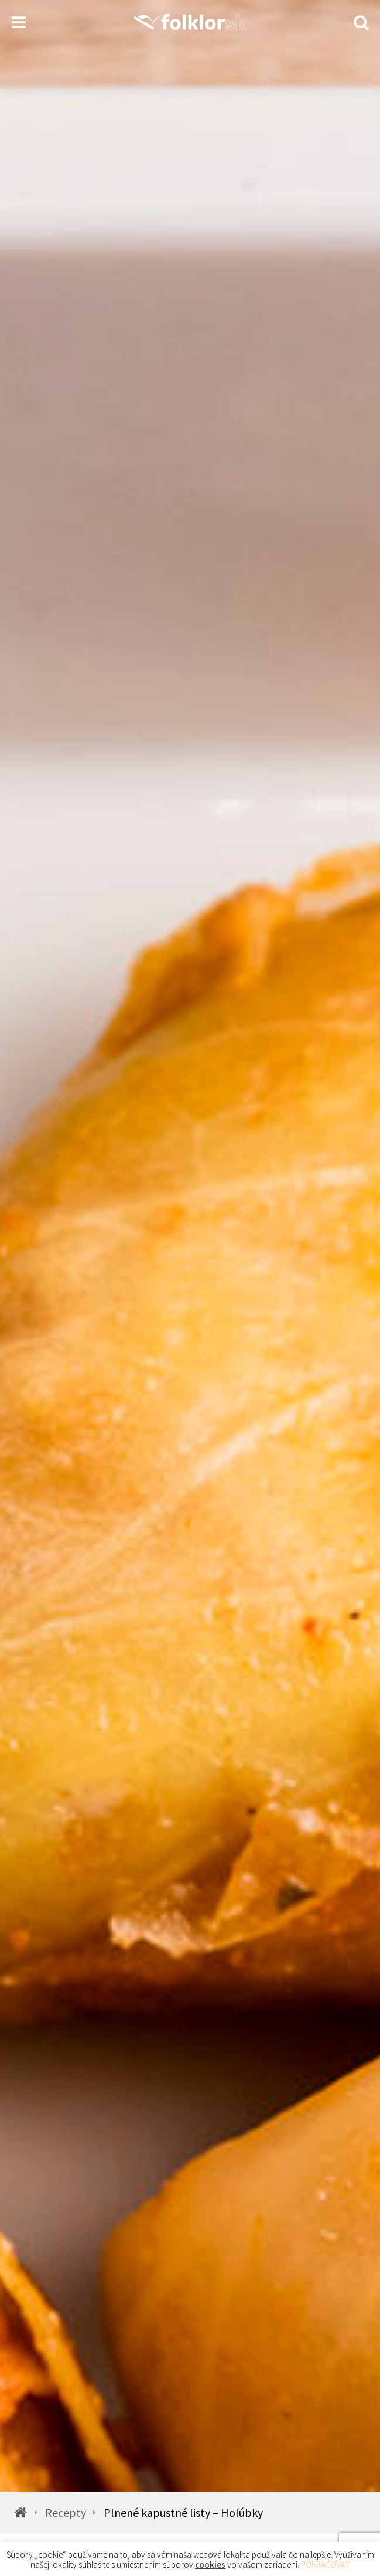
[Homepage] (190, 22)
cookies (210, 2564)
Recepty (65, 2513)
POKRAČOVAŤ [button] (325, 2564)
